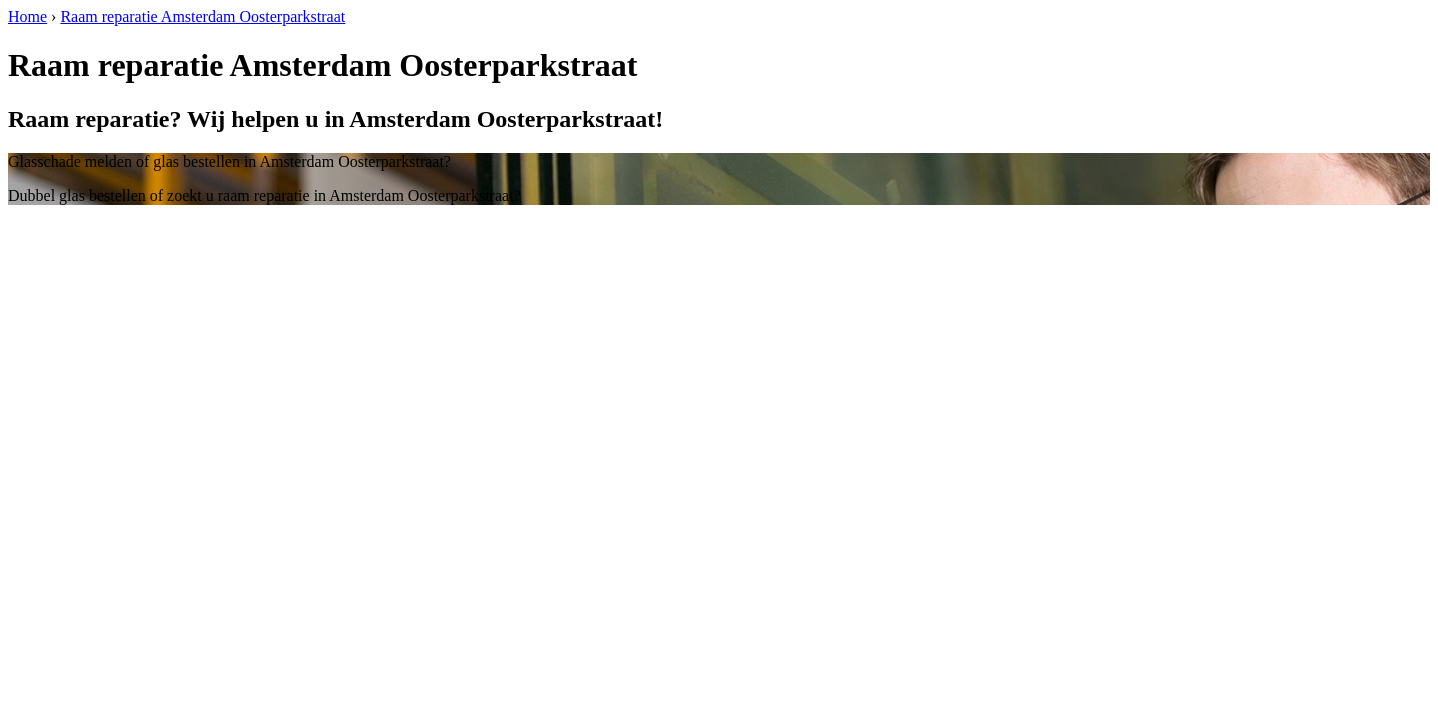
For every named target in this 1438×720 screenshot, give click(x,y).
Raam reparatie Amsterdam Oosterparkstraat (202, 16)
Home (27, 16)
